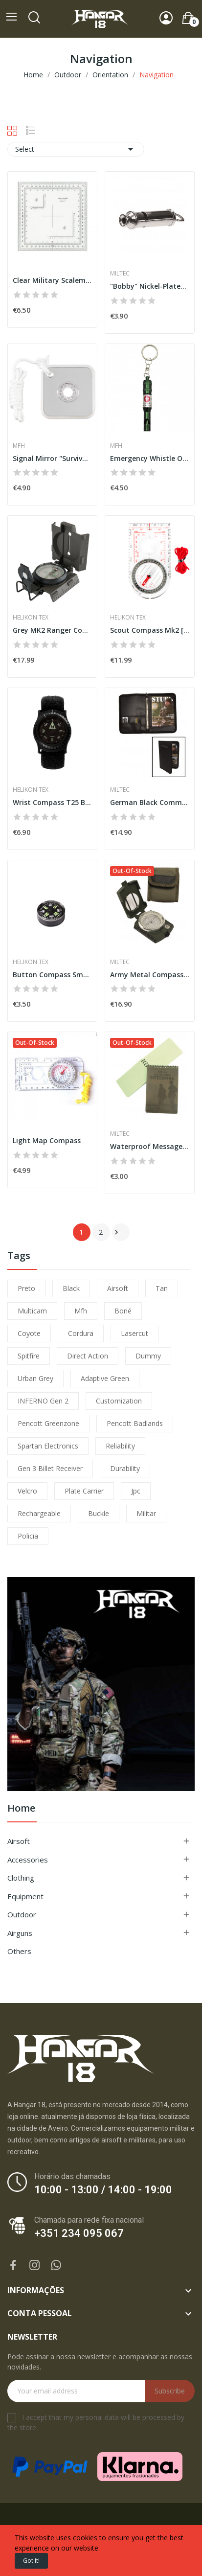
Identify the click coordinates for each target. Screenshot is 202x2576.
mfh (80, 1310)
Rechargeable (39, 1513)
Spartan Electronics (48, 1445)
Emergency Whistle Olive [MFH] (149, 458)
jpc (135, 1490)
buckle (98, 1513)
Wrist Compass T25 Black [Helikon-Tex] (52, 802)
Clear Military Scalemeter (52, 280)
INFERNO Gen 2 (43, 1400)
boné (123, 1310)
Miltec (120, 273)
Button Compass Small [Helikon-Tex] (52, 974)
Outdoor (21, 1914)
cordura (80, 1333)
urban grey (35, 1378)
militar (146, 1513)
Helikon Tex (30, 618)
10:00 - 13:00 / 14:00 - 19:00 (103, 2190)
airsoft (117, 1288)
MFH (19, 446)
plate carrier (84, 1490)
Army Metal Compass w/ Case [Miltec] (149, 974)
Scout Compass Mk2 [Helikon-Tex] (149, 630)
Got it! (31, 2560)
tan (162, 1288)
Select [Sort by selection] (75, 149)
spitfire (29, 1355)
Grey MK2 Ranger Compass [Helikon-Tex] (52, 630)
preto (26, 1288)
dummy (148, 1355)
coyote (29, 1333)
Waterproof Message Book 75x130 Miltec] (149, 1146)
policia (28, 1536)
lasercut (134, 1333)
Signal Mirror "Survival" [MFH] (52, 458)
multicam (32, 1310)
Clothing (20, 1878)
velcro (27, 1490)
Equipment (25, 1896)
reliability (120, 1445)
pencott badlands (135, 1423)
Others (19, 1951)
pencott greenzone (48, 1423)
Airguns (19, 1933)
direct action (87, 1355)
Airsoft (18, 1841)
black (71, 1288)
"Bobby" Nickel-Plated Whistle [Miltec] (149, 286)
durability (125, 1468)
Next (116, 1232)
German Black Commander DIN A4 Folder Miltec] (149, 802)
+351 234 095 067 (79, 2233)
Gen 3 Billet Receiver (50, 1468)
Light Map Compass (47, 1140)
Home (21, 1809)
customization (119, 1400)
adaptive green (105, 1378)
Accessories (27, 1859)
